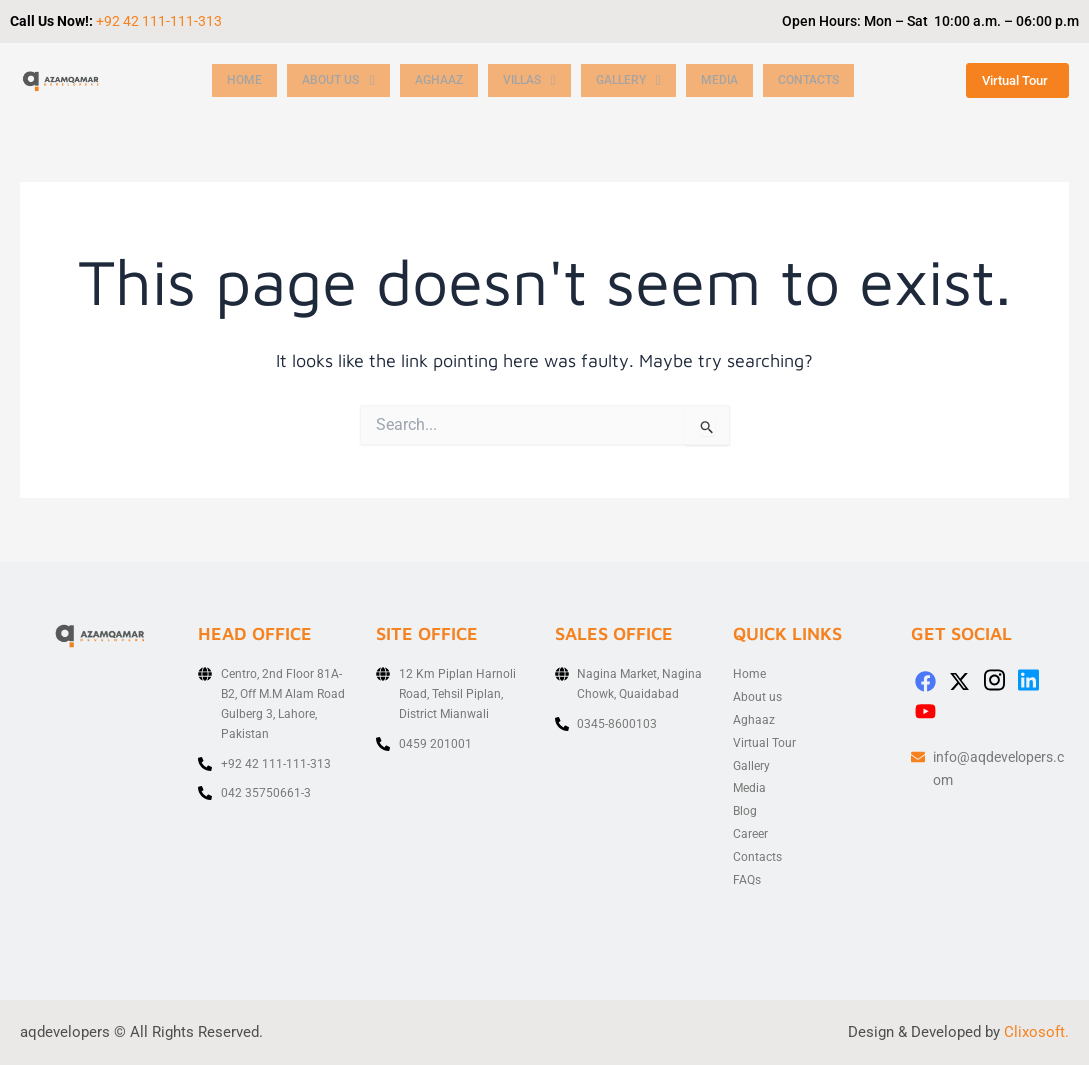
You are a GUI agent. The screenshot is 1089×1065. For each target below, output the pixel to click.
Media (742, 80)
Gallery (648, 80)
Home (245, 80)
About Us (342, 80)
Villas (544, 80)
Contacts (835, 80)
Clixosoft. (1036, 1032)
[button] (342, 80)
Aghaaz (448, 80)
